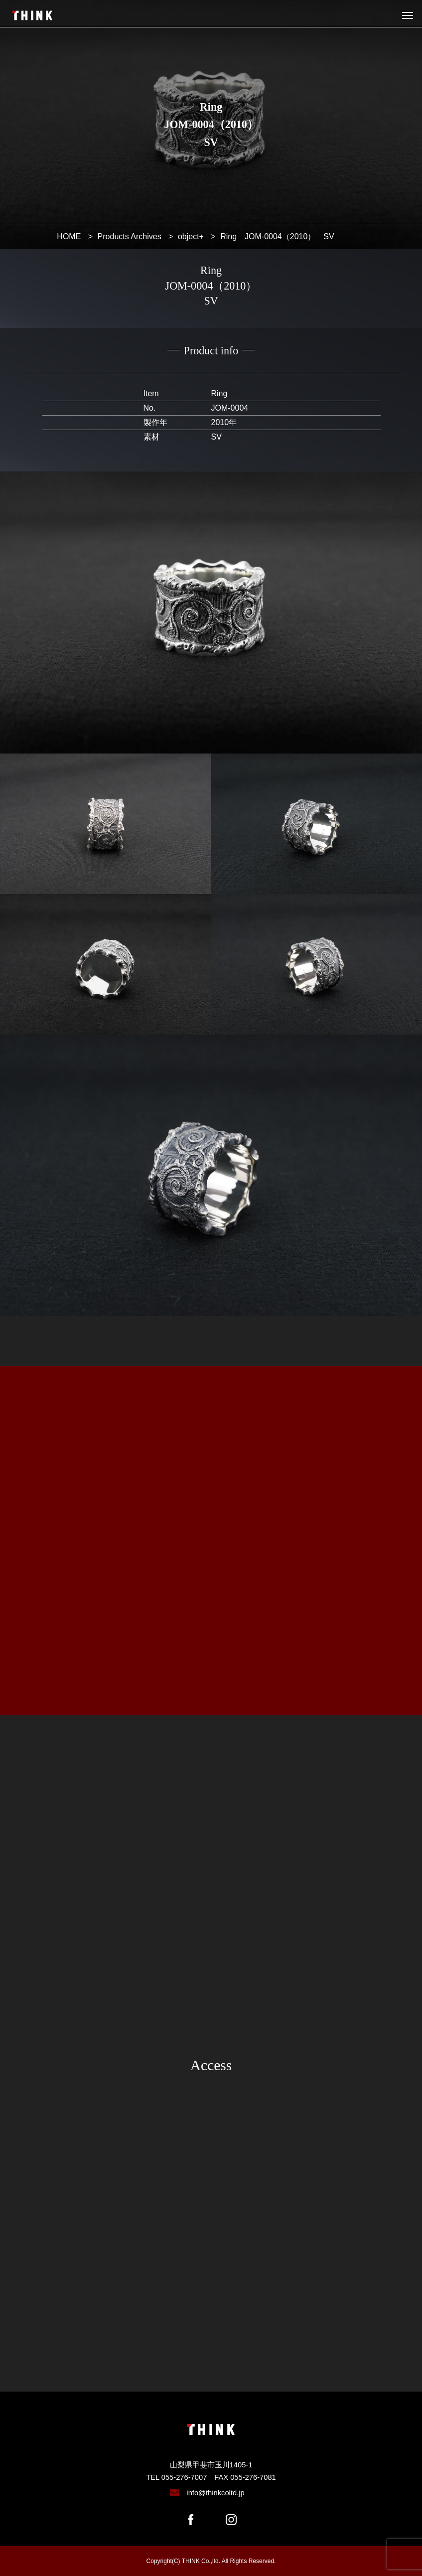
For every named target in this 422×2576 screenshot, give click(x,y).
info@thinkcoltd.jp (215, 2493)
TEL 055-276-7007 (176, 2477)
